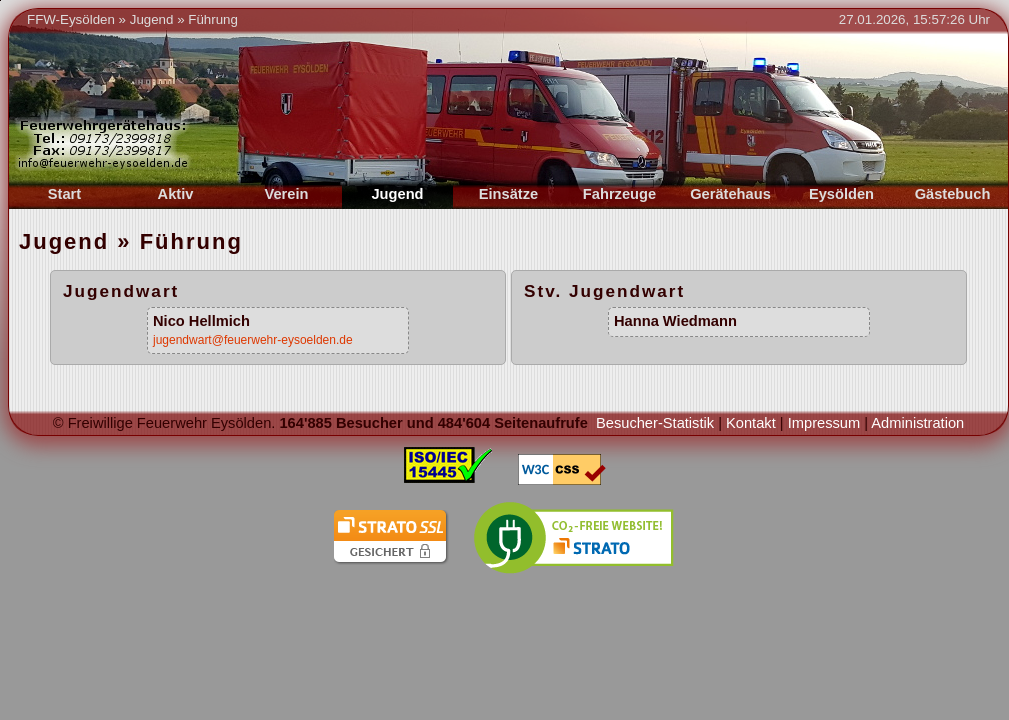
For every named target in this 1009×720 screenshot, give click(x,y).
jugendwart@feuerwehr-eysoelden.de (253, 340)
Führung (213, 19)
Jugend (152, 19)
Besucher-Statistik (655, 423)
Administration (917, 423)
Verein (287, 194)
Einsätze (508, 194)
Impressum (824, 423)
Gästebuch (953, 194)
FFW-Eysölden (71, 19)
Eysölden (841, 194)
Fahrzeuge (619, 194)
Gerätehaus (730, 194)
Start (64, 194)
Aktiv (176, 194)
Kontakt (751, 423)
